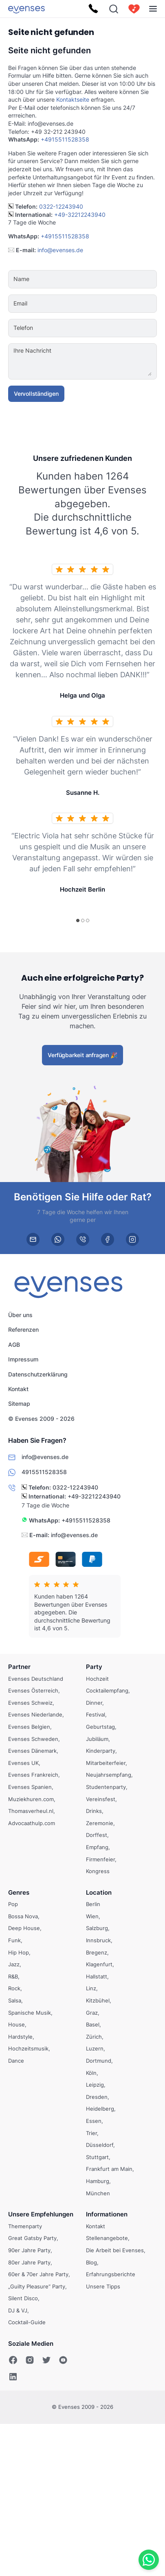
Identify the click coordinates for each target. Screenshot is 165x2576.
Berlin (93, 1904)
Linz (91, 1988)
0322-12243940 (61, 206)
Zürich (94, 2036)
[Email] (107, 303)
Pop (13, 1904)
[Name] (107, 279)
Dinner (94, 1702)
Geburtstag (100, 1726)
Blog (91, 2262)
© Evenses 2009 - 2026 (41, 1418)
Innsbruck (98, 1940)
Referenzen (23, 1329)
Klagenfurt (99, 1964)
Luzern (94, 2048)
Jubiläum (97, 1738)
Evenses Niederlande (35, 1714)
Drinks (94, 1811)
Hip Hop (18, 1952)
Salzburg (97, 1928)
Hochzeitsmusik (28, 2048)
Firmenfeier (100, 1859)
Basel (92, 2024)
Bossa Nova (23, 1916)
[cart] (134, 9)
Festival (95, 1714)
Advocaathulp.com (31, 1823)
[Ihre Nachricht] (107, 361)
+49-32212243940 (80, 214)
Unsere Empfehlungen (40, 2214)
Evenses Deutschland (35, 1678)
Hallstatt (96, 1976)
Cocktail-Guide (27, 2322)
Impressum (23, 1359)
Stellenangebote (107, 2238)
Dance (16, 2060)
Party (94, 1667)
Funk (14, 1940)
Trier (91, 2132)
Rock (14, 1988)
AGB (14, 1344)
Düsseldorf (99, 2145)
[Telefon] (107, 328)
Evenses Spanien (30, 1787)
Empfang (97, 1847)
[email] (33, 1239)
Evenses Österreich (33, 1690)
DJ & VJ (17, 2310)
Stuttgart (97, 2157)
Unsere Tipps (103, 2286)
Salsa (14, 2000)
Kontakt (18, 1388)
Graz (92, 2012)
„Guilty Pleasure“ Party (36, 2286)
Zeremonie (99, 1823)
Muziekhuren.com (31, 1798)
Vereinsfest (100, 1798)
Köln (91, 2073)
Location (99, 1892)
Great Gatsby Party (32, 2238)
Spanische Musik (29, 2012)
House (16, 2024)
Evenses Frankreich (33, 1774)
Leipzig (95, 2084)
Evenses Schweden (33, 1738)
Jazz (14, 1964)
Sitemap (19, 1403)
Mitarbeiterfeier (105, 1763)
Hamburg (97, 2181)
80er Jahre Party (29, 2262)
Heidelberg (100, 2108)
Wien (92, 1916)
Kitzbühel (98, 2000)
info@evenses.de (60, 249)
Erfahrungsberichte (110, 2274)
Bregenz (96, 1952)
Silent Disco (23, 2298)
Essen (93, 2121)
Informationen (107, 2214)
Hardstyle (20, 2036)
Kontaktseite (72, 99)
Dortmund (98, 2060)
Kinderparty (100, 1750)
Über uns (20, 1314)
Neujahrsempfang (108, 1774)
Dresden (97, 2097)
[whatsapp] (57, 1239)
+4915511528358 (65, 139)
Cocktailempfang (107, 1690)
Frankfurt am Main (109, 2169)
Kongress (98, 1871)
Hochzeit (97, 1678)
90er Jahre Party (29, 2250)
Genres (18, 1892)
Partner (19, 1667)
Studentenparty (106, 1787)
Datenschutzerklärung (38, 1373)
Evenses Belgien (29, 1726)
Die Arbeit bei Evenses (115, 2250)
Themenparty (25, 2226)
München (98, 2193)
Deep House (24, 1928)
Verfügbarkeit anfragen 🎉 (82, 1054)
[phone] (82, 1239)
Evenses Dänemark (32, 1750)
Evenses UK (23, 1763)
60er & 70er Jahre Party (38, 2274)
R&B (13, 1976)
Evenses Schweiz (30, 1702)
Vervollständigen (36, 393)
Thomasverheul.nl (30, 1811)
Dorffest (96, 1835)
